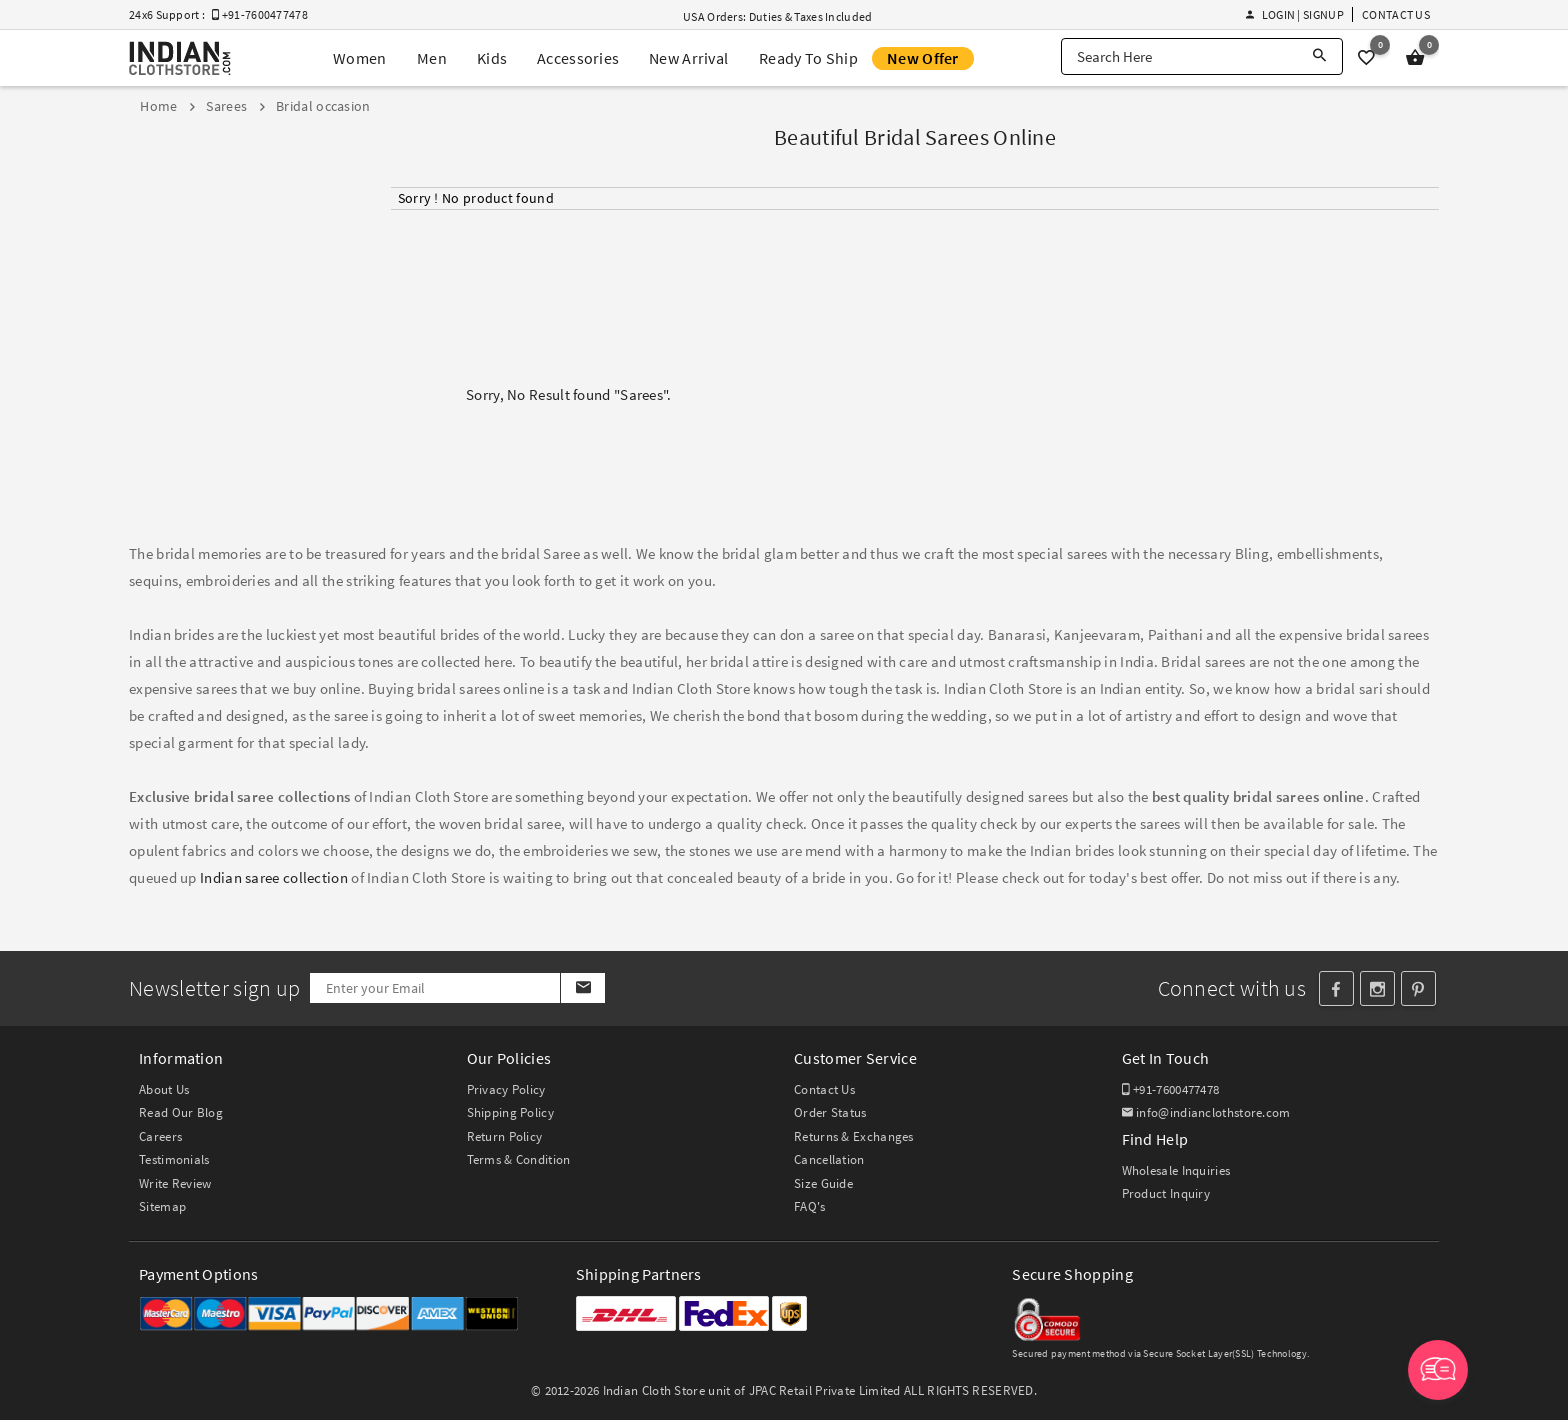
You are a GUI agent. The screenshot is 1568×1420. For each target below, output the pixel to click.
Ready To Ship (808, 58)
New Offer (923, 58)
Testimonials (174, 1159)
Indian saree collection (274, 877)
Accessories (578, 58)
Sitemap (162, 1206)
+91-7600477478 (1171, 1089)
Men (432, 58)
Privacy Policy (506, 1089)
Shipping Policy (511, 1112)
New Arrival (688, 58)
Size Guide (823, 1183)
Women (360, 58)
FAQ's (810, 1206)
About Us (164, 1089)
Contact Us (1396, 14)
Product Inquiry (1166, 1193)
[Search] (1319, 56)
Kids (492, 58)
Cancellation (829, 1159)
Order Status (830, 1112)
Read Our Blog (181, 1112)
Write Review (175, 1183)
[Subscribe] (582, 988)
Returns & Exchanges (854, 1136)
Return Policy (505, 1136)
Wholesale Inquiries (1176, 1170)
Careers (160, 1136)
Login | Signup (1295, 14)
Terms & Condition (519, 1159)
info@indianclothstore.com (1206, 1112)
